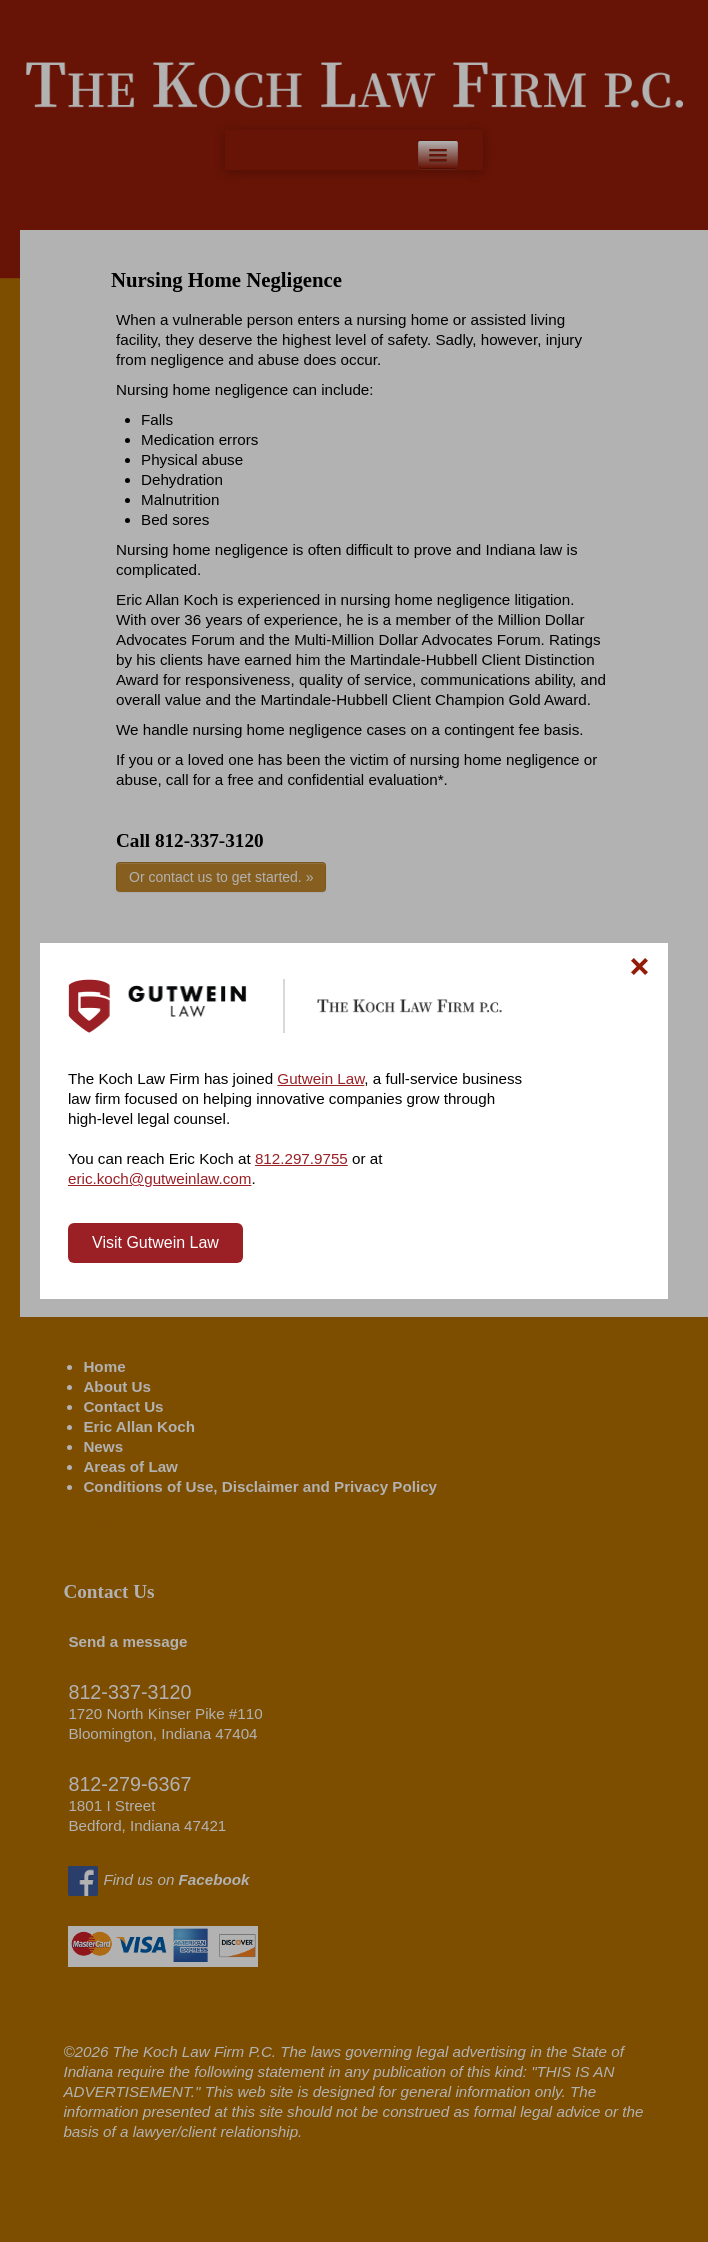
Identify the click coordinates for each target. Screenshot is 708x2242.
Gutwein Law (320, 1078)
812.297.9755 (301, 1158)
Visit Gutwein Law (155, 1242)
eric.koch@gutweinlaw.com (159, 1178)
